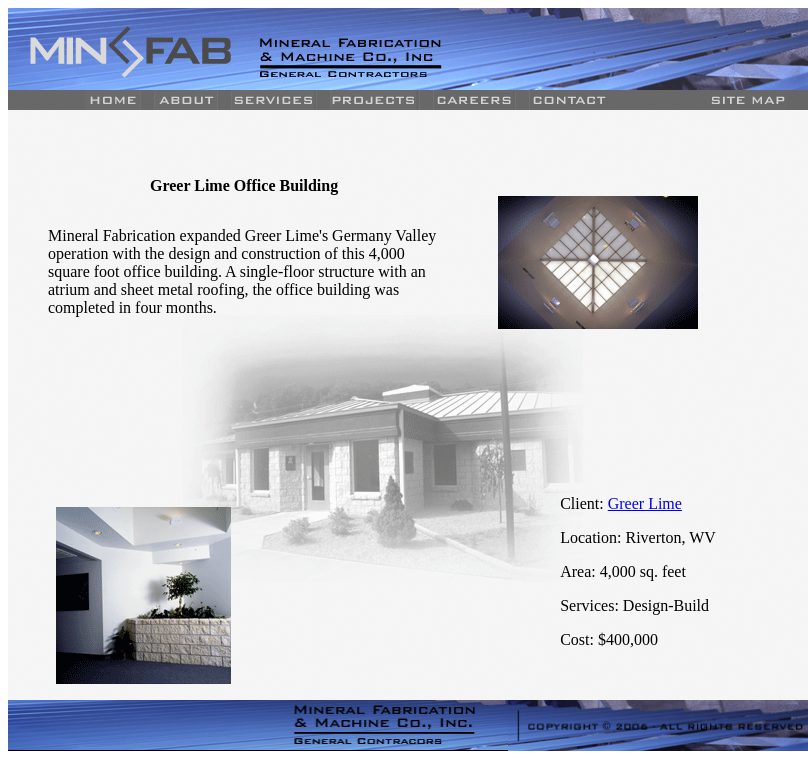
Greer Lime (645, 503)
